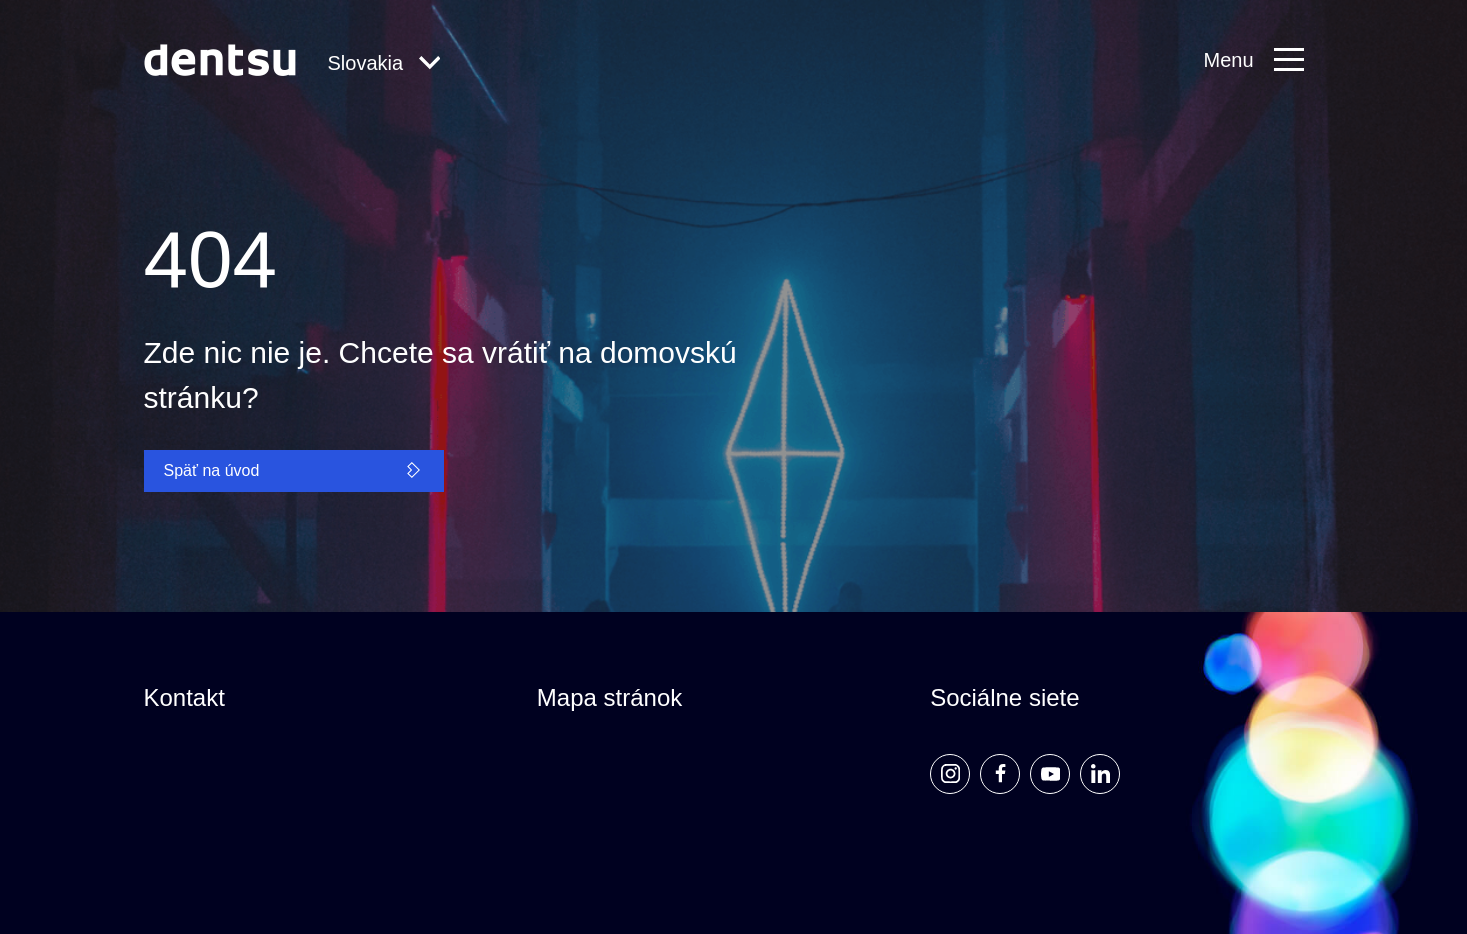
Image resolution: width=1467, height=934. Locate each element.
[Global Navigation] (384, 64)
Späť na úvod (294, 470)
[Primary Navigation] (1263, 60)
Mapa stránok (609, 697)
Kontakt (184, 697)
